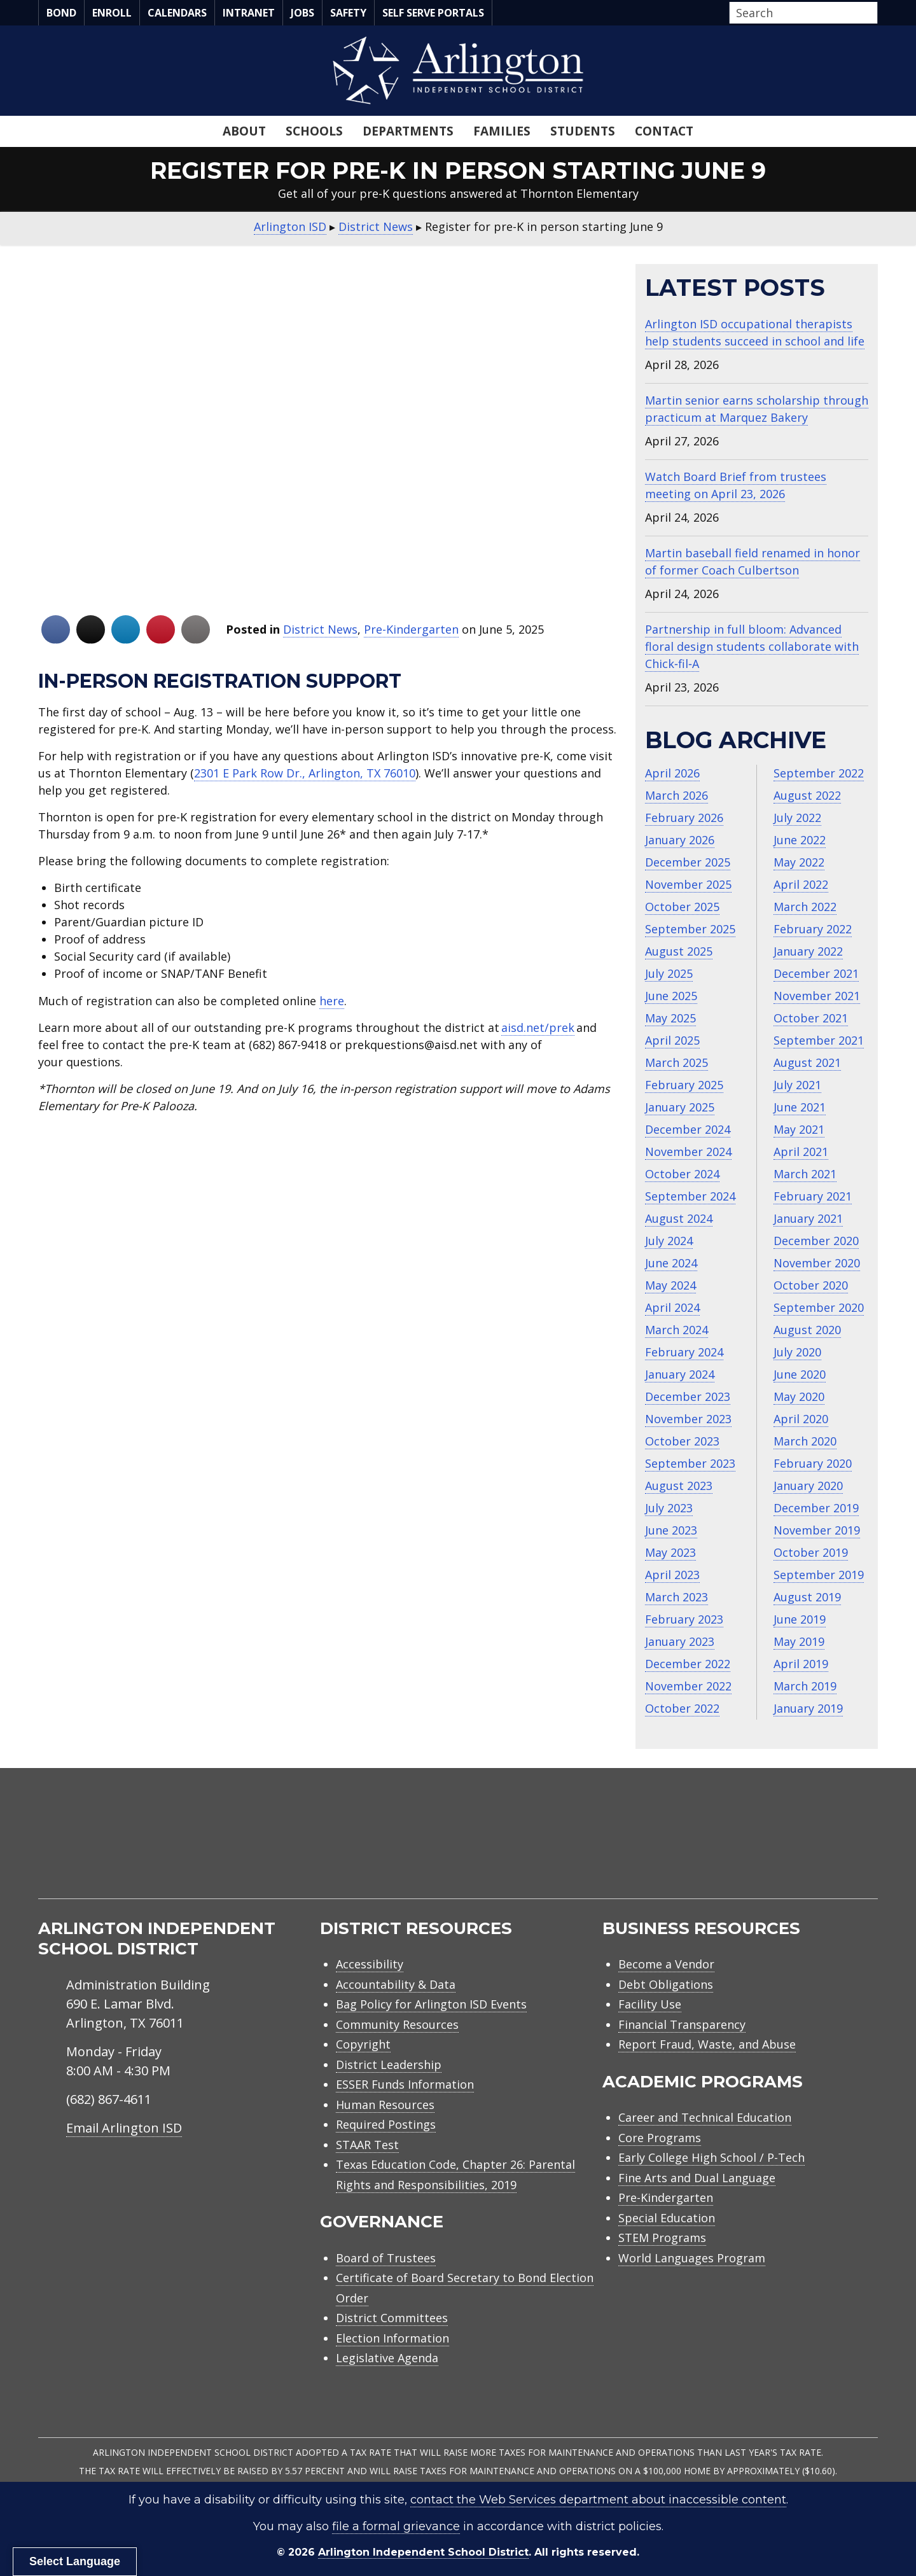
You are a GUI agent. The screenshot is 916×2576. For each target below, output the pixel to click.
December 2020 (816, 1240)
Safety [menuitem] (348, 13)
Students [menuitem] (582, 131)
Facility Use (649, 2004)
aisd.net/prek (537, 1027)
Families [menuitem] (502, 131)
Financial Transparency (682, 2024)
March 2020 (805, 1441)
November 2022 (688, 1686)
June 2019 (800, 1619)
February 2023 (684, 1619)
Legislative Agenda (387, 2357)
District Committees (392, 2317)
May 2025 (670, 1018)
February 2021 (813, 1196)
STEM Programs (662, 2237)
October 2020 (811, 1285)
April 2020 (801, 1418)
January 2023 (679, 1641)
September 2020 (819, 1307)
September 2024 (690, 1196)
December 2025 (687, 862)
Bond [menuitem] (61, 13)
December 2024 (687, 1129)
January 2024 (679, 1374)
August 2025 (678, 951)
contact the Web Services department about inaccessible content (598, 2500)
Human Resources (385, 2104)
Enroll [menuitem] (112, 13)
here (331, 1000)
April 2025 (672, 1040)
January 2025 (679, 1107)
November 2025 (688, 884)
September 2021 (819, 1040)
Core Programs (659, 2137)
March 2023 (676, 1597)
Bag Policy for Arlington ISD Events (431, 2004)
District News (320, 629)
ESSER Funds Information (405, 2084)
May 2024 (670, 1285)
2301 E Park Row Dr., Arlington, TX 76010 (304, 773)
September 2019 (819, 1574)
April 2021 (801, 1151)
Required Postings (386, 2124)
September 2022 (819, 773)
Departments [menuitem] (408, 131)
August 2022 (807, 795)
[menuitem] (769, 1848)
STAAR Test (367, 2144)
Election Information (392, 2338)
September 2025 (690, 928)
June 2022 (800, 839)
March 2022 (805, 906)
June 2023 (671, 1530)
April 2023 (672, 1574)
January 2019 (808, 1708)
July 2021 (797, 1084)
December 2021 (816, 973)
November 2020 (817, 1263)
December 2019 (816, 1507)
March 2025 (676, 1062)
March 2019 (805, 1686)
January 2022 (808, 951)
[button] (874, 13)
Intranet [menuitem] (249, 13)
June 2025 (671, 995)
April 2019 (801, 1663)
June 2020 (800, 1374)
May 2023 (670, 1552)
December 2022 (687, 1663)
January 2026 (679, 839)
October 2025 (682, 906)
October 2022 (682, 1708)
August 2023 (678, 1485)
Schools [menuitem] (314, 131)
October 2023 (682, 1441)
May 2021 (799, 1129)
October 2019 (811, 1552)
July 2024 (669, 1240)
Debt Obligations (665, 1984)
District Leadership (388, 2064)
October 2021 (811, 1018)
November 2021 (817, 995)
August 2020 (807, 1329)
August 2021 (807, 1062)
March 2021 (805, 1173)
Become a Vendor (666, 1964)
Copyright (363, 2044)
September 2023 (690, 1463)
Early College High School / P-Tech (711, 2157)
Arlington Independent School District (423, 2552)
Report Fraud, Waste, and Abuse (707, 2044)
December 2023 (687, 1396)
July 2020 (797, 1352)
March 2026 (676, 795)
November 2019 (817, 1530)
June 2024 (671, 1263)
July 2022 (797, 817)
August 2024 (678, 1218)
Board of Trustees (386, 2258)
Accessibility (369, 1964)
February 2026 (684, 817)
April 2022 (801, 884)
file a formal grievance (396, 2526)
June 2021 (800, 1107)
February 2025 (684, 1084)
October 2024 (682, 1173)
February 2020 (813, 1463)
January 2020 (808, 1485)
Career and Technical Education (704, 2117)
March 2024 (676, 1329)
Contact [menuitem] (664, 131)
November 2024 (688, 1151)
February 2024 (684, 1352)
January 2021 (808, 1218)
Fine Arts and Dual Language (696, 2177)
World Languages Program (691, 2258)
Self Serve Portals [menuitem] (433, 13)
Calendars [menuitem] (177, 13)
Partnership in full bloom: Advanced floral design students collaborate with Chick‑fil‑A (752, 646)
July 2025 (669, 973)
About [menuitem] (244, 131)
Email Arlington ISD (124, 2127)
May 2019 (799, 1641)
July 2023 (669, 1507)
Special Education (666, 2217)
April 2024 (672, 1307)
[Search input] (800, 13)
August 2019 (807, 1597)
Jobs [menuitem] (302, 13)
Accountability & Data (395, 1984)
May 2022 (799, 862)
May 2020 (799, 1396)
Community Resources (397, 2024)
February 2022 (813, 928)
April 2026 (672, 773)
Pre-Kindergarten (411, 629)
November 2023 (688, 1418)
